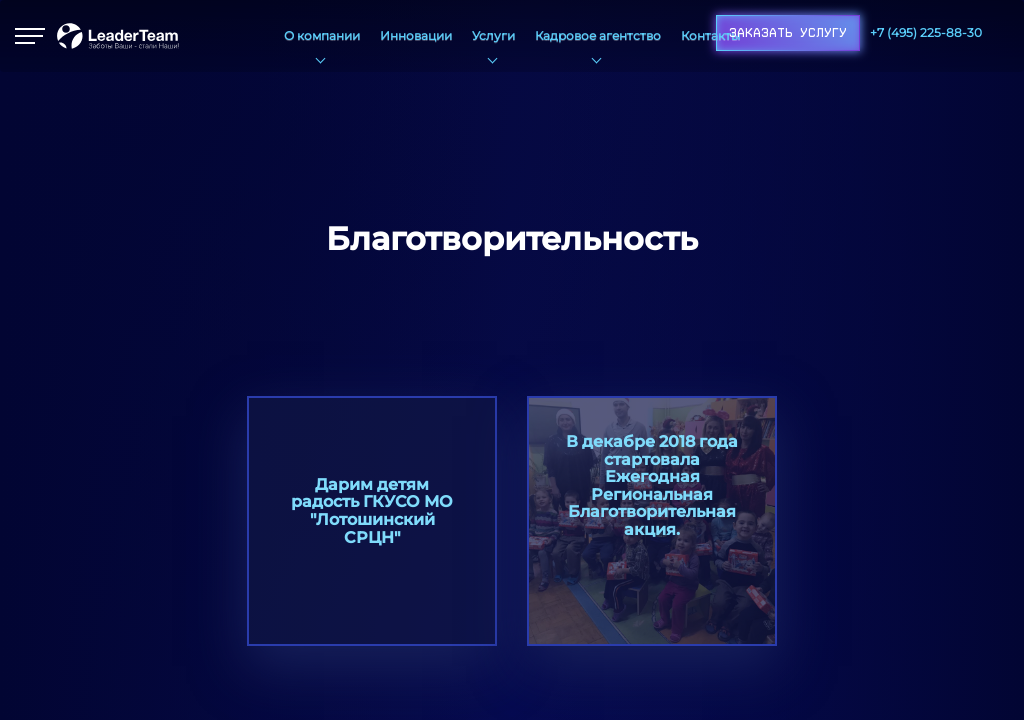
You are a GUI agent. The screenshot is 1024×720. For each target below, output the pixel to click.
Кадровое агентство (598, 35)
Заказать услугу (788, 33)
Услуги (493, 35)
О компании (322, 35)
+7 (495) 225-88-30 (926, 32)
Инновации (416, 35)
